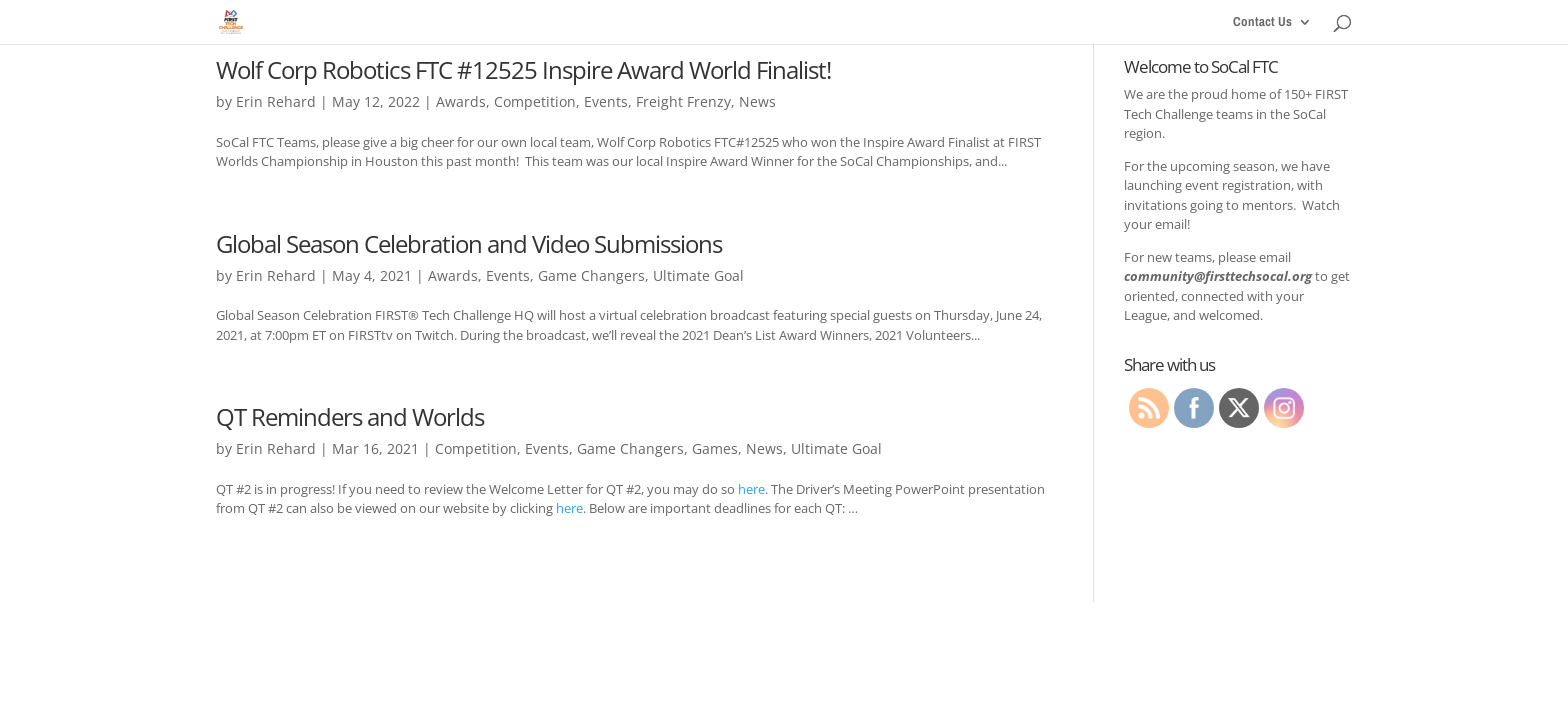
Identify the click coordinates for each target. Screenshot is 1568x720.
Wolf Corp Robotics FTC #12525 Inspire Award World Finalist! (523, 69)
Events (606, 101)
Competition (535, 101)
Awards (461, 101)
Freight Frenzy (683, 101)
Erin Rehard (276, 101)
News (757, 101)
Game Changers (591, 275)
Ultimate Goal (698, 275)
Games (715, 448)
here (751, 489)
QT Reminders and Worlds (350, 416)
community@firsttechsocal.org (1218, 276)
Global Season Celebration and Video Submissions (469, 243)
